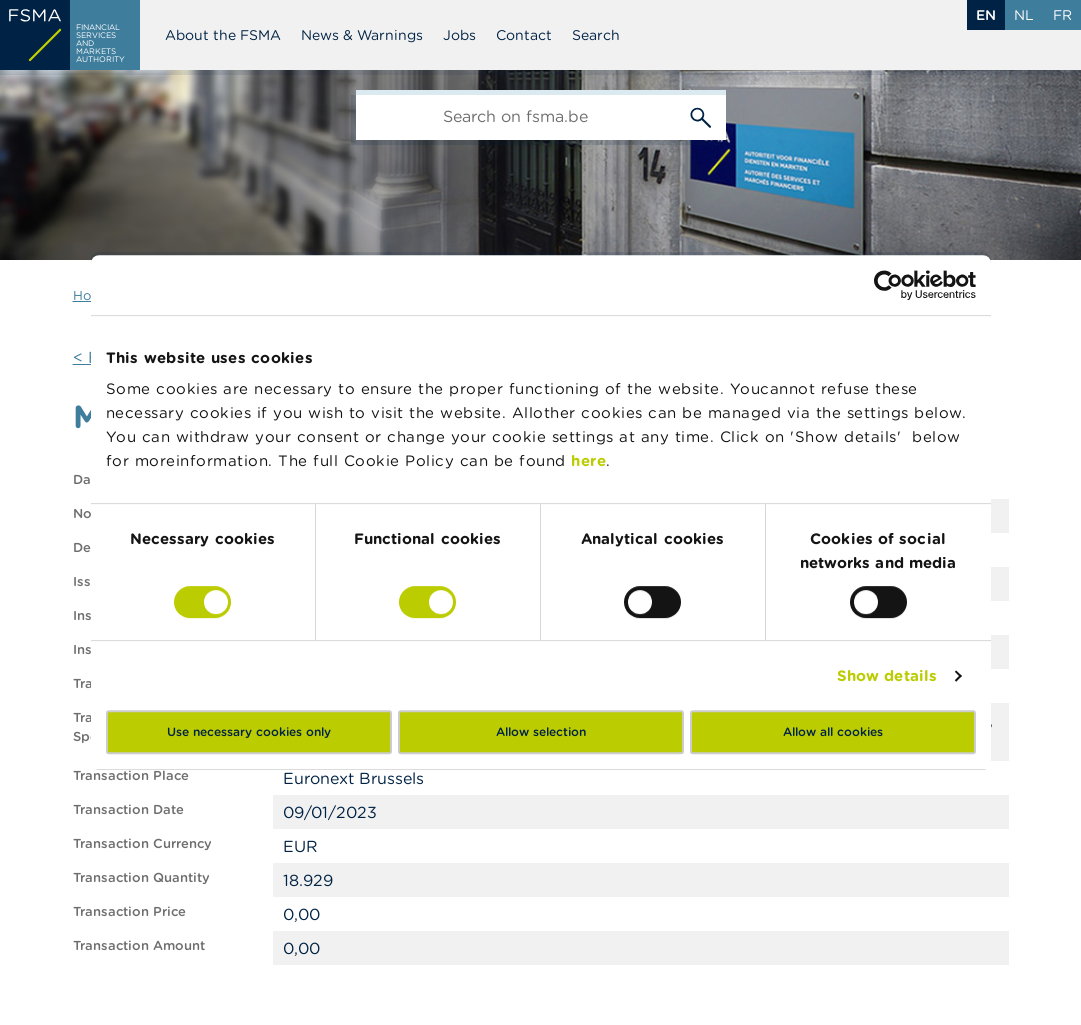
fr (1062, 15)
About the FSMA (223, 35)
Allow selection (541, 731)
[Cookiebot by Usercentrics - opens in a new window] (888, 285)
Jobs (459, 35)
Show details (887, 675)
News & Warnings (362, 35)
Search (596, 35)
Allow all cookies (833, 731)
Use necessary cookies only (249, 731)
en (986, 15)
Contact (524, 35)
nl (1024, 15)
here (588, 460)
